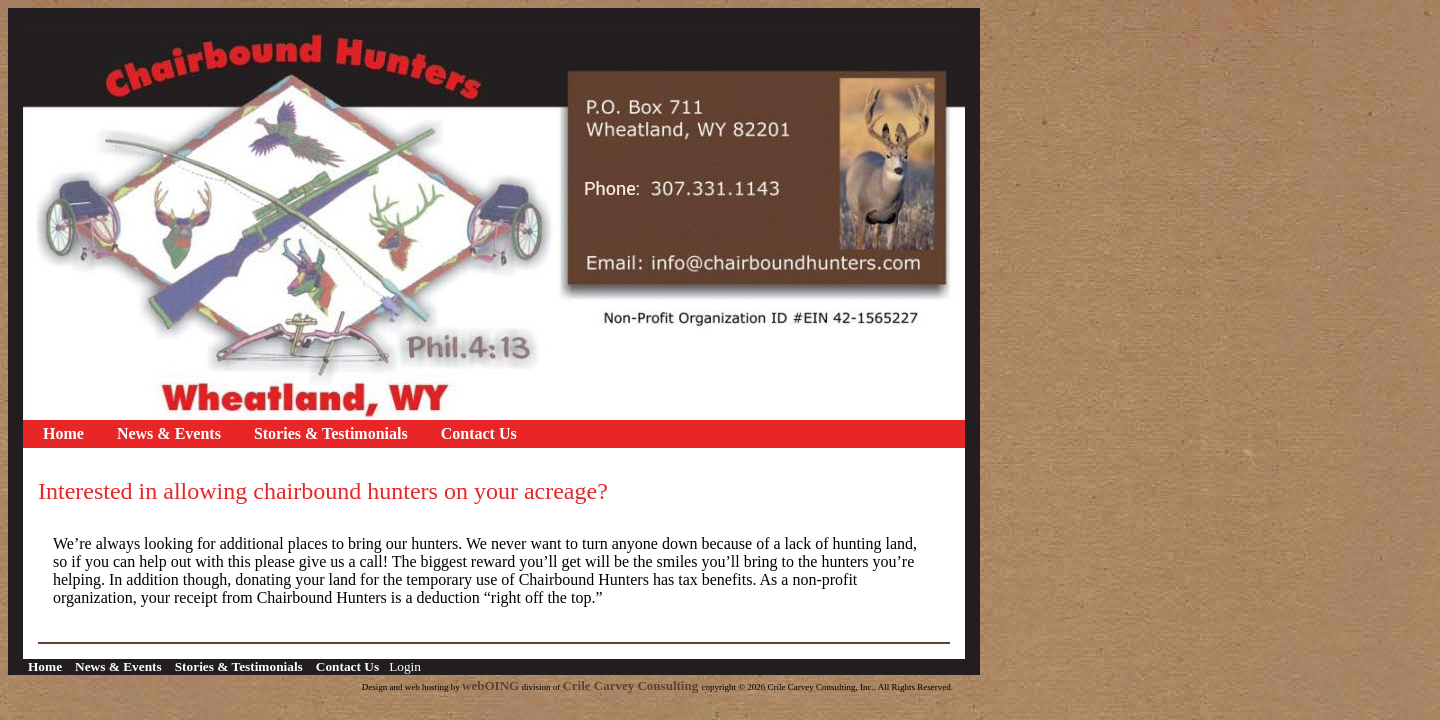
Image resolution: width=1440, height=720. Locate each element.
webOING (490, 685)
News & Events (169, 433)
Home (63, 433)
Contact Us (479, 433)
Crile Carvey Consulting (631, 685)
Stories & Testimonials (331, 433)
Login (405, 666)
